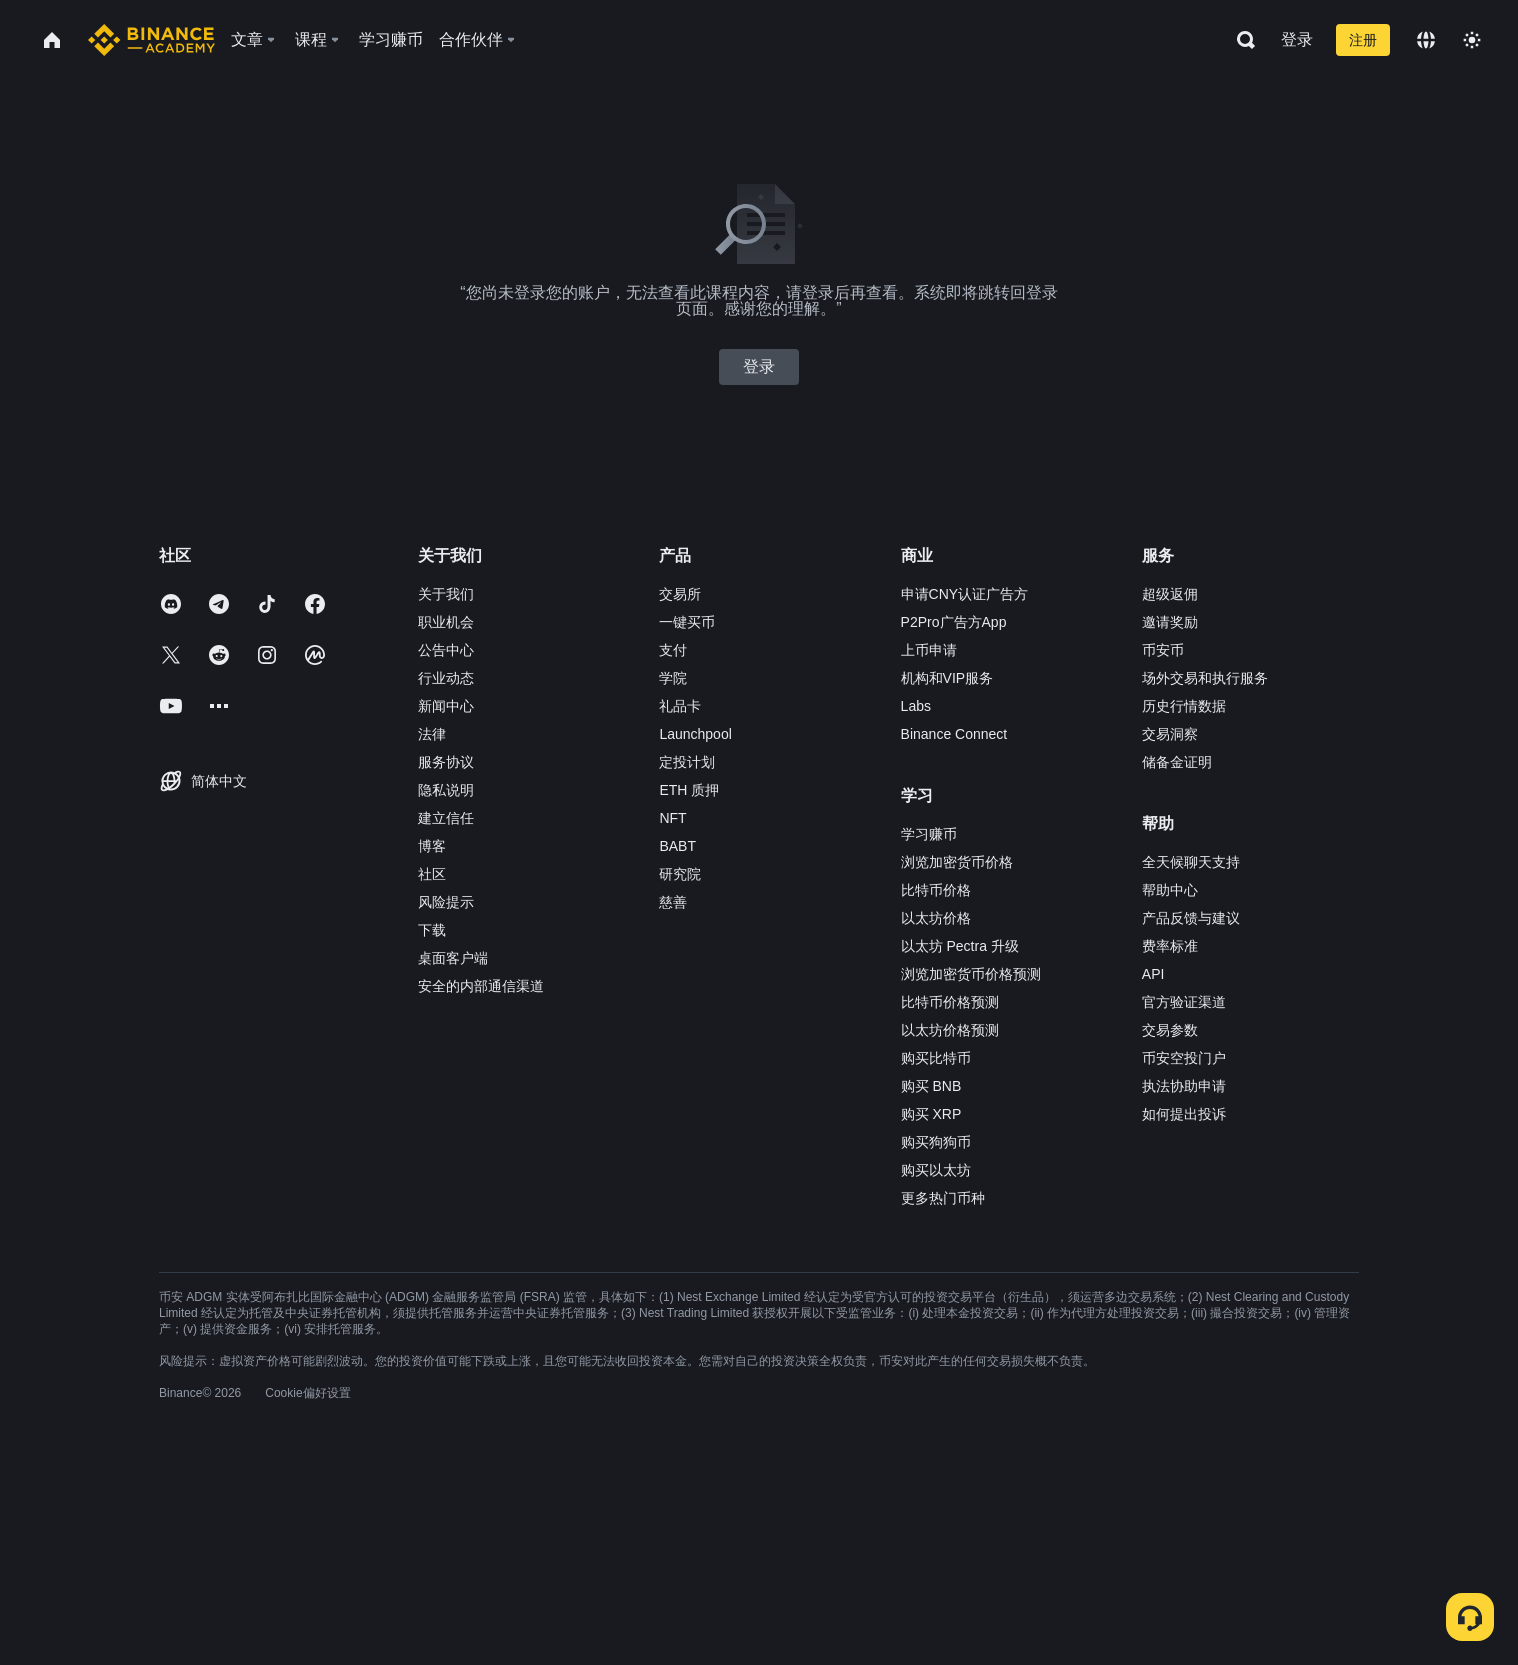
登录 (1297, 39)
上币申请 (929, 650)
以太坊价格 (936, 918)
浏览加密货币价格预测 (971, 974)
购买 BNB (931, 1086)
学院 (673, 678)
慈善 (673, 902)
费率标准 (1170, 946)
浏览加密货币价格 (957, 862)
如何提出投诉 (1184, 1114)
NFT (672, 818)
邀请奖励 (1170, 622)
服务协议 (446, 762)
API (1153, 974)
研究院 (680, 874)
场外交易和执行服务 (1205, 678)
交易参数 (1170, 1030)
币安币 (1163, 650)
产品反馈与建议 (1191, 918)
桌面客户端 (453, 958)
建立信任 (446, 818)
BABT (677, 846)
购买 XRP (931, 1114)
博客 (432, 846)
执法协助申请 (1184, 1086)
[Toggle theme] (1472, 40)
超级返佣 (1170, 594)
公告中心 (446, 650)
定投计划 (687, 762)
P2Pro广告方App (954, 622)
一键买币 (687, 622)
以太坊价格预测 (950, 1030)
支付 (673, 650)
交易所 (680, 594)
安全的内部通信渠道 (481, 986)
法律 (432, 734)
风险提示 (446, 902)
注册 (1363, 40)
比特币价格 (936, 890)
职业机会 (446, 622)
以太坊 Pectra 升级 (960, 946)
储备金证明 (1177, 762)
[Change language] (1426, 40)
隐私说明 (446, 790)
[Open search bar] (1240, 40)
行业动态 (446, 678)
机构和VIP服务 (947, 678)
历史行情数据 (1184, 706)
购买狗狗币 (936, 1142)
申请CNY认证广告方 (965, 594)
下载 (432, 930)
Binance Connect (954, 734)
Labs (916, 706)
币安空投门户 (1184, 1058)
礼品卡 (680, 706)
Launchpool (695, 734)
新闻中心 (446, 706)
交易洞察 (1170, 734)
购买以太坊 (936, 1170)
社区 (432, 874)
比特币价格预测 (950, 1002)
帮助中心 (1170, 890)
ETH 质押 (689, 790)
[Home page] (151, 40)
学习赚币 (929, 834)
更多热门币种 (943, 1198)
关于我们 (446, 594)
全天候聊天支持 (1191, 862)
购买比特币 (936, 1058)
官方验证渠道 (1184, 1002)
